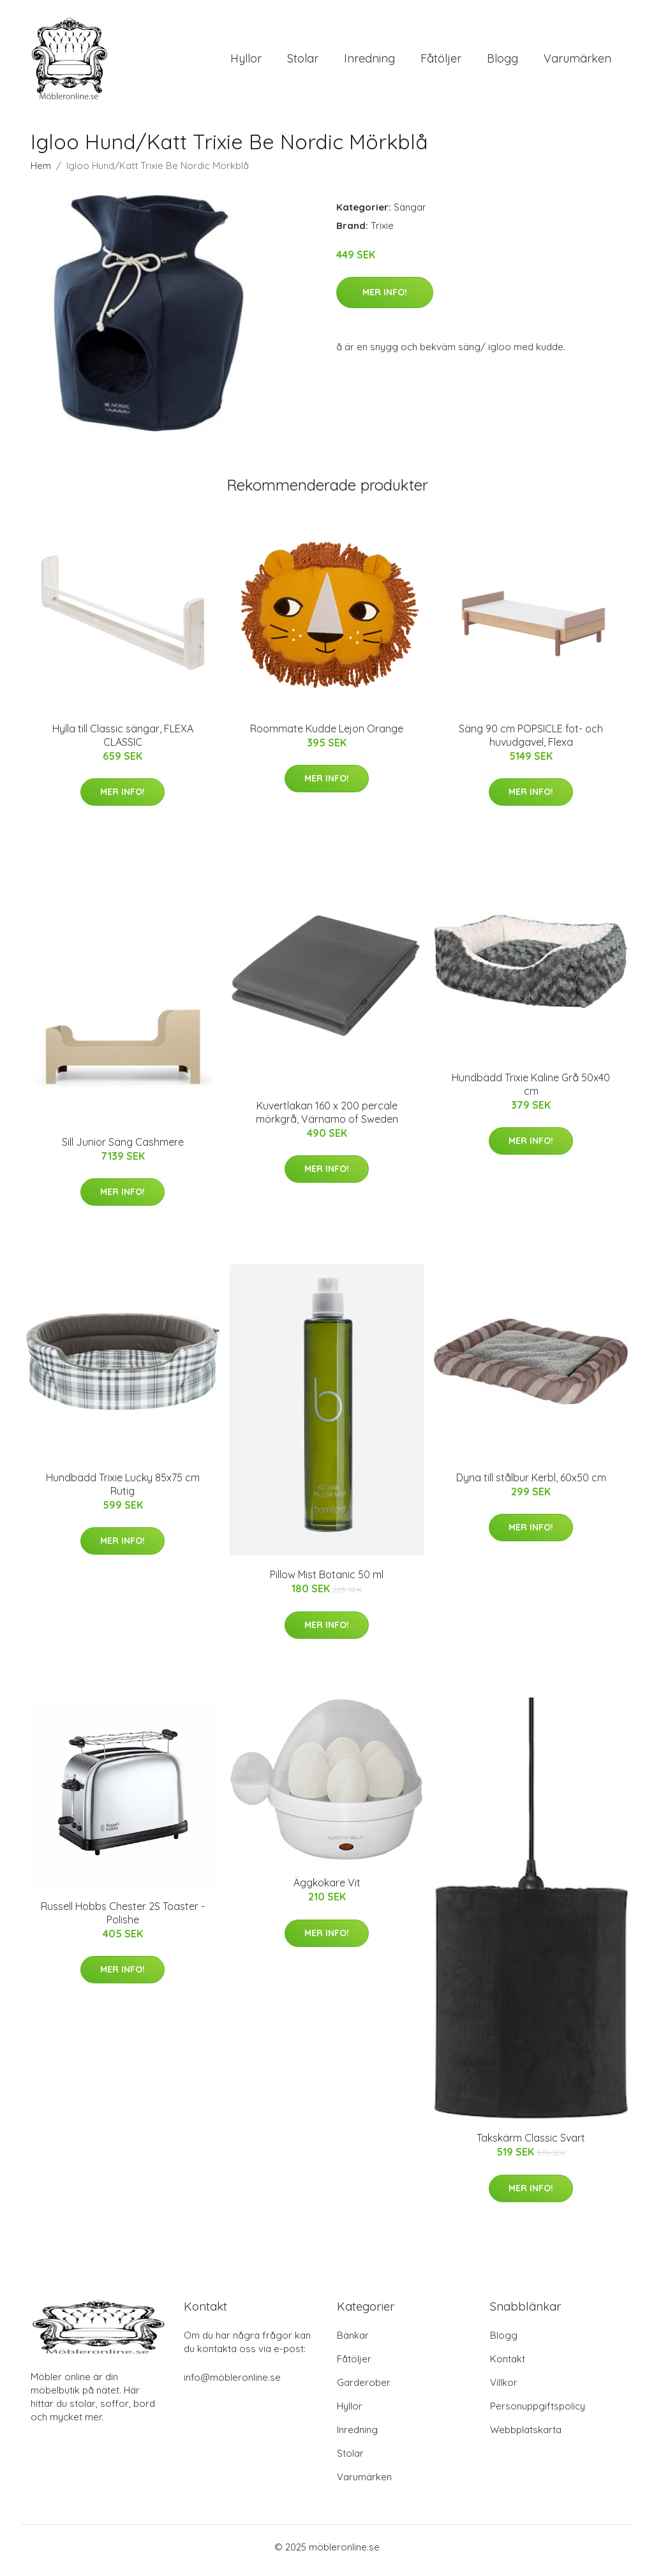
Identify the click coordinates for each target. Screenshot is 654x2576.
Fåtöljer (440, 61)
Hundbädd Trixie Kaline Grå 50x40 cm (531, 1090)
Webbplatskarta (525, 2437)
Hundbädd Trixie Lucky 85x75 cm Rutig (123, 1490)
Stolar (302, 61)
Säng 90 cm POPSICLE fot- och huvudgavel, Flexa (531, 742)
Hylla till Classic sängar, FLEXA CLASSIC (122, 742)
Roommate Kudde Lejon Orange (326, 735)
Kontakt (507, 2366)
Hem (41, 172)
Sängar (410, 213)
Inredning (369, 61)
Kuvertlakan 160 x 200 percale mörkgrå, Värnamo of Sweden (327, 1119)
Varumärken (577, 61)
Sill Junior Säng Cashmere (123, 1148)
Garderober (363, 2389)
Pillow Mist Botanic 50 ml (326, 1581)
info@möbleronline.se (232, 2384)
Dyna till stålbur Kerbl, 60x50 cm (531, 1483)
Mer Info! (384, 298)
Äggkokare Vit (327, 1889)
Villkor (503, 2389)
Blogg (502, 61)
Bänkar (353, 2342)
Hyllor (246, 61)
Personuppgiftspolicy (537, 2413)
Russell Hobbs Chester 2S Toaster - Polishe (123, 1919)
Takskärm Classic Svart (531, 2144)
